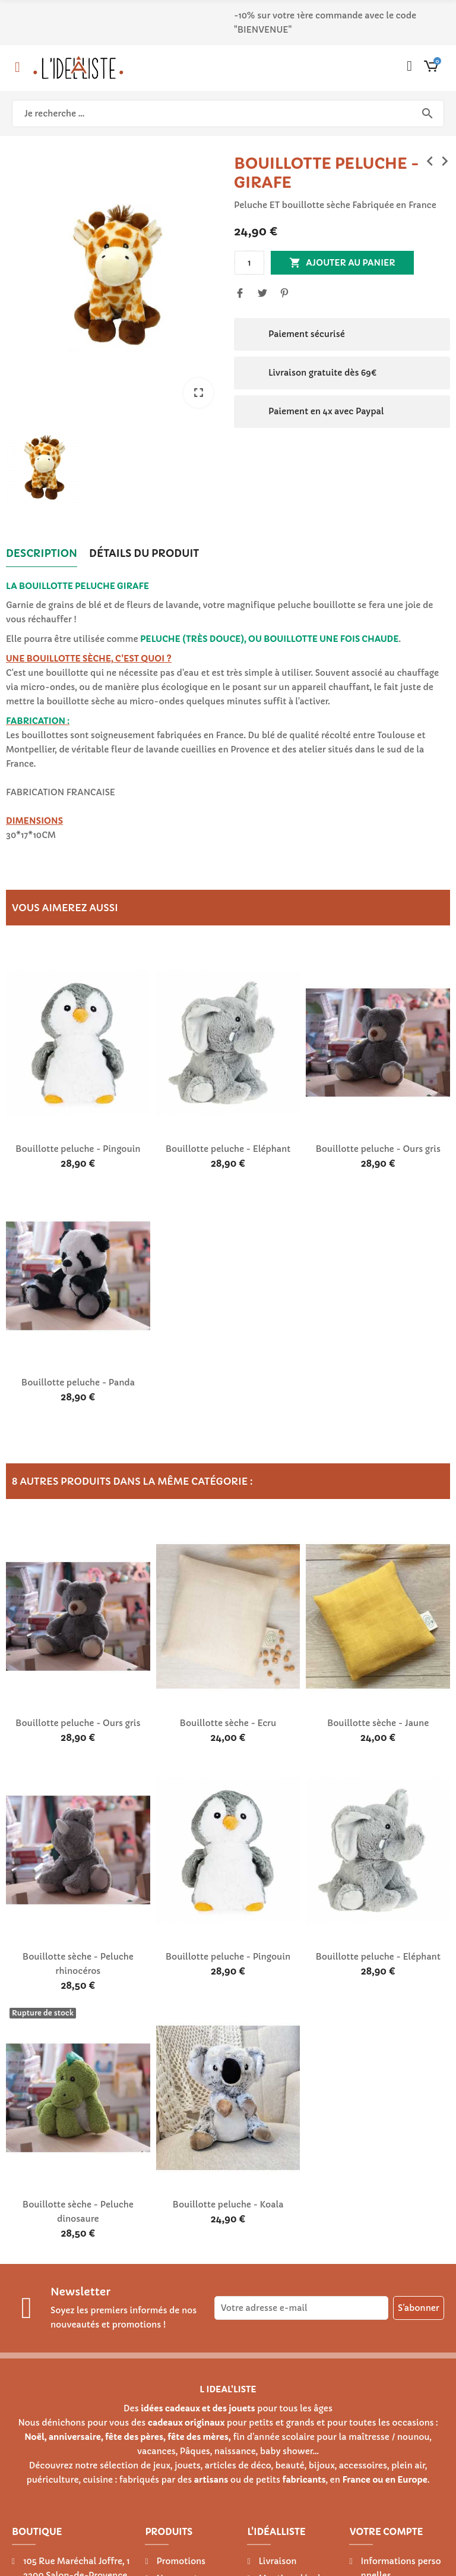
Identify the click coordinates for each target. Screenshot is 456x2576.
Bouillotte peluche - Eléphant (228, 1149)
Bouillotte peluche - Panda (78, 1382)
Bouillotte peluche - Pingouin (77, 1149)
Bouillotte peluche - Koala (228, 2204)
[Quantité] (249, 263)
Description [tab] (41, 553)
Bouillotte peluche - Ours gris (378, 1149)
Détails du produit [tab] (144, 553)
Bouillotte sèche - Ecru (228, 1723)
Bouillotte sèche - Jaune (378, 1723)
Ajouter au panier (342, 263)
